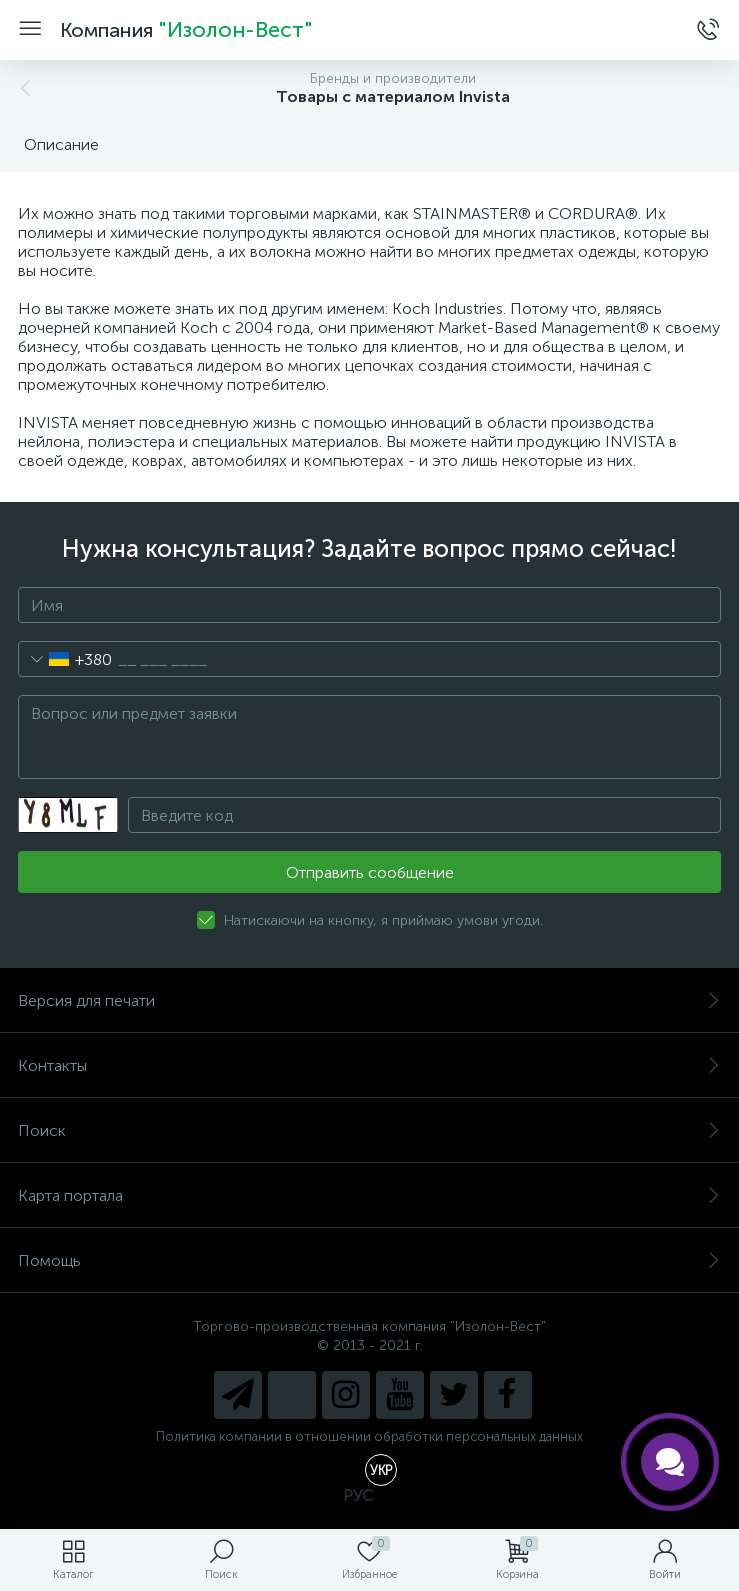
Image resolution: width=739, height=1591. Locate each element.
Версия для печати (369, 1000)
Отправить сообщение (370, 872)
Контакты (369, 1065)
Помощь (369, 1260)
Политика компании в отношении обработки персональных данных (369, 1436)
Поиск (369, 1130)
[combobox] (65, 659)
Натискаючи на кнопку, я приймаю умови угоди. (383, 920)
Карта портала (369, 1195)
